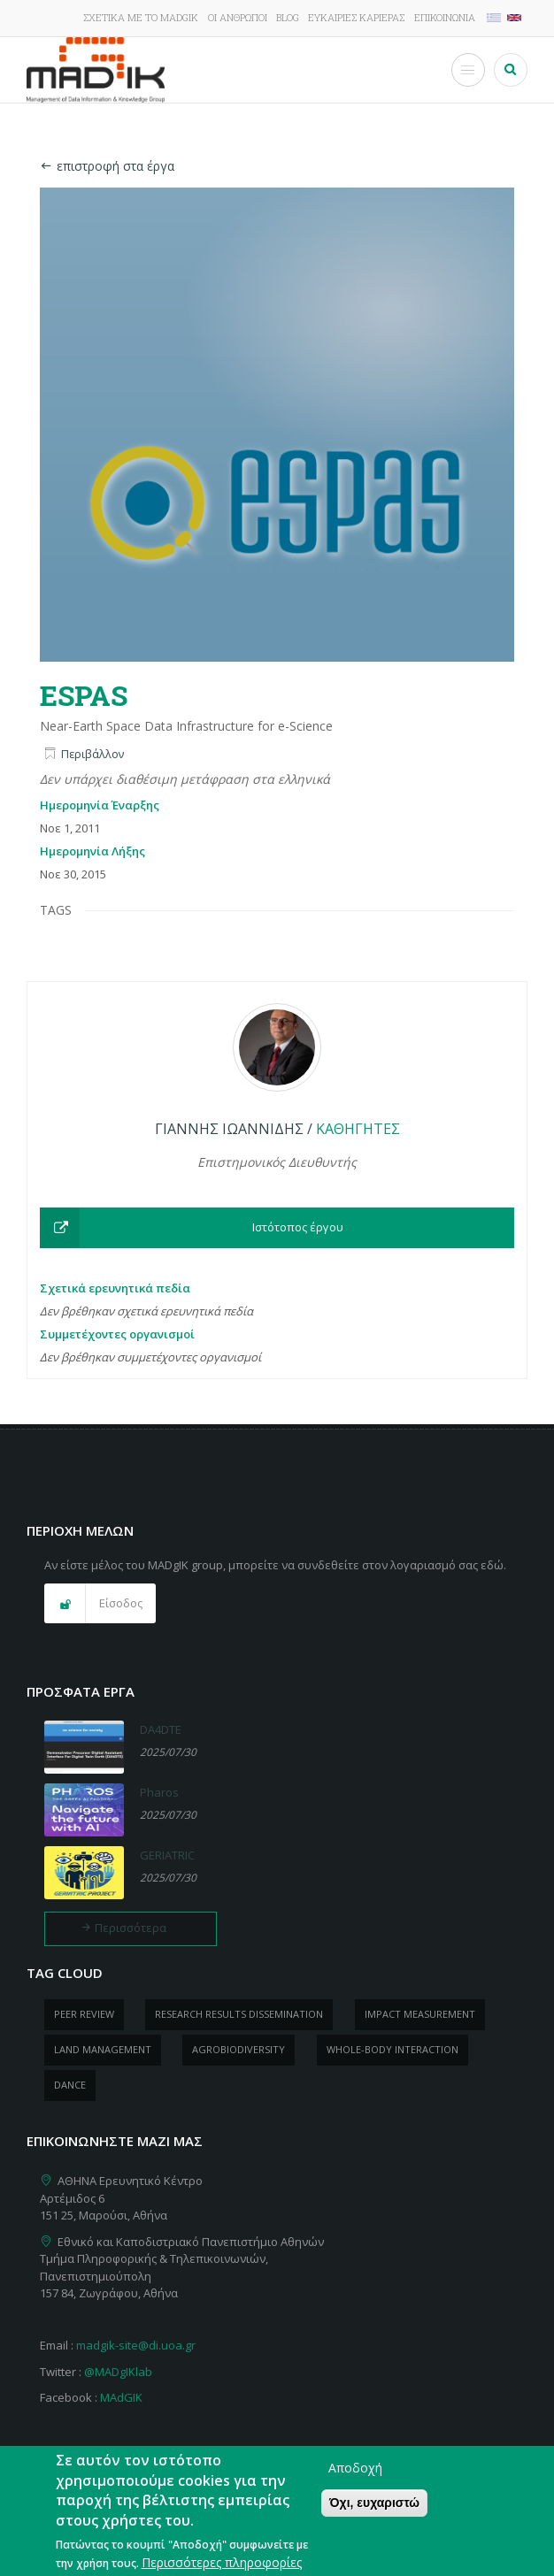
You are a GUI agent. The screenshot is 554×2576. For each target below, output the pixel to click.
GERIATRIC (167, 1855)
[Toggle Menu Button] (468, 70)
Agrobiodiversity (238, 2049)
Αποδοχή (355, 2480)
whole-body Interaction (392, 2049)
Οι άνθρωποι (237, 17)
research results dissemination (239, 2013)
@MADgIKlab (118, 2372)
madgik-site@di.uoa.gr (136, 2345)
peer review (84, 2013)
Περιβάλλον (92, 754)
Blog (287, 17)
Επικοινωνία (444, 17)
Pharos (159, 1792)
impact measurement (420, 2013)
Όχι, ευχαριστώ (374, 2516)
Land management (102, 2049)
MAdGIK (121, 2397)
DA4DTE (160, 1729)
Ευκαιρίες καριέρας (356, 17)
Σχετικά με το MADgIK (140, 17)
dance (70, 2084)
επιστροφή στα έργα (107, 165)
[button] (277, 1228)
